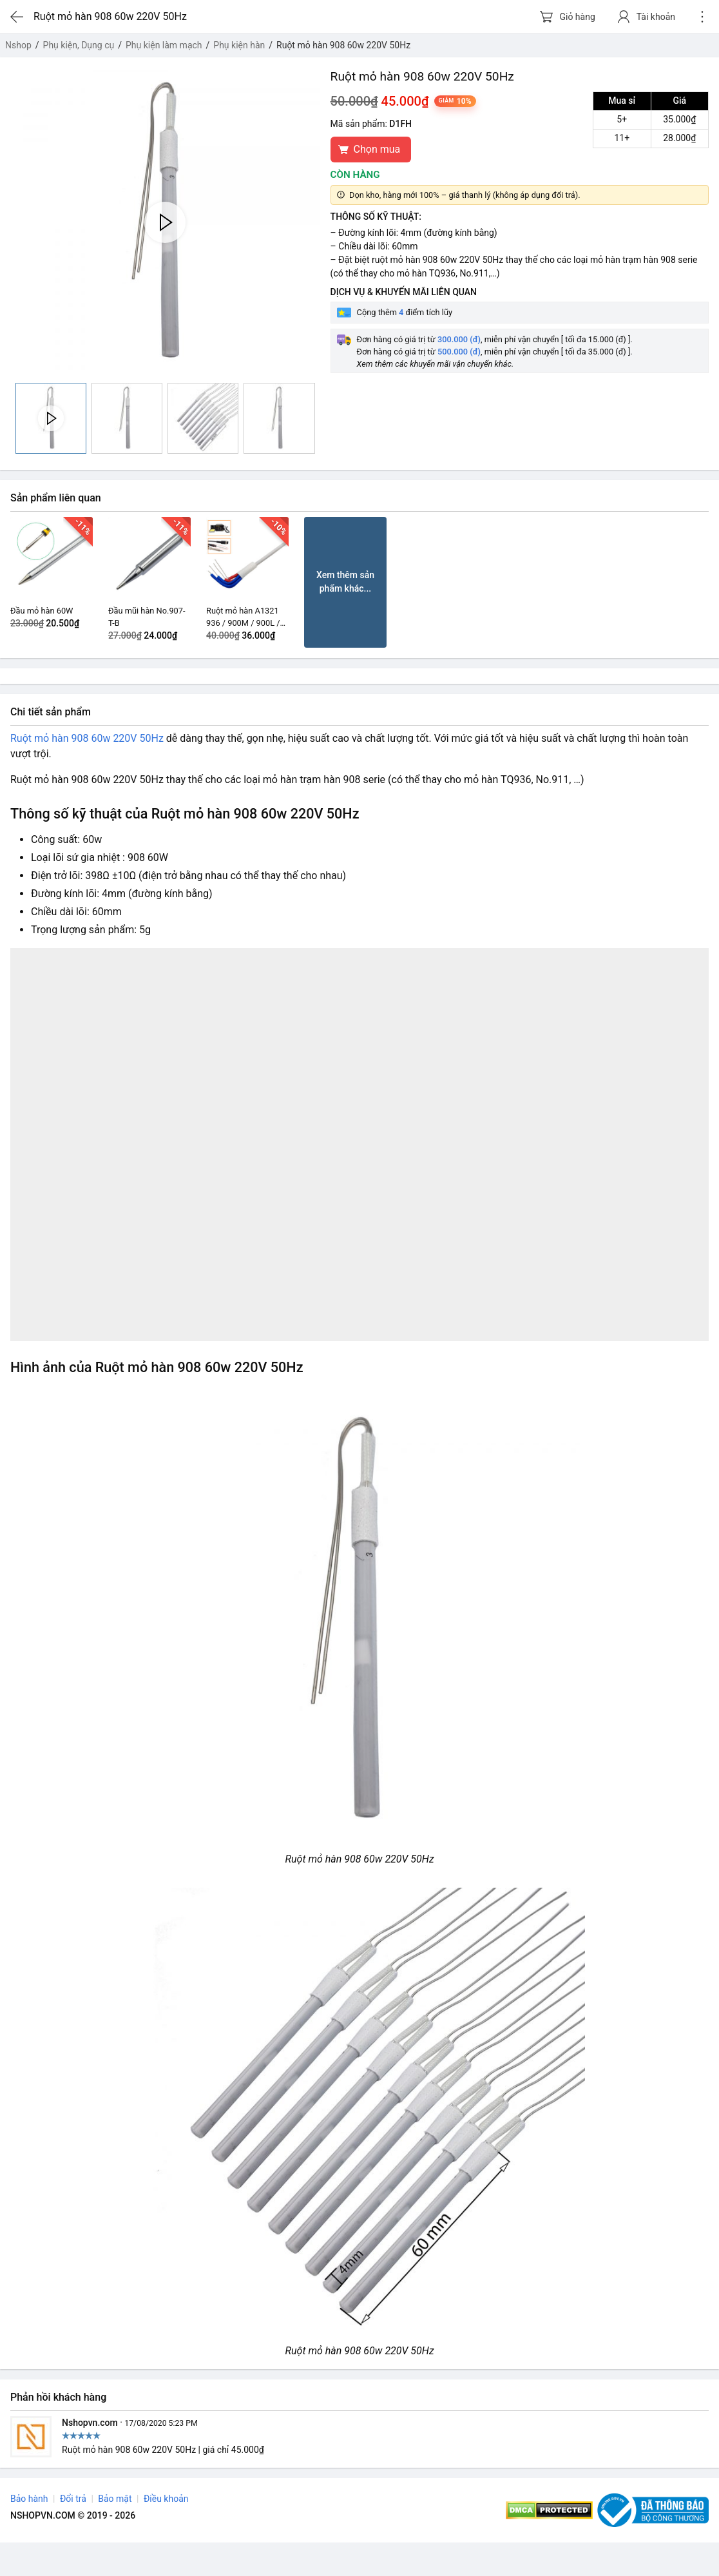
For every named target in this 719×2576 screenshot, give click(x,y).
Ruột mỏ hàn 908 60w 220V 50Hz (87, 738)
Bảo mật (114, 2499)
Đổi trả (73, 2499)
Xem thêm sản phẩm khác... (345, 582)
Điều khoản (166, 2499)
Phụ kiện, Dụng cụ (79, 45)
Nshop (18, 45)
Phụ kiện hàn (239, 45)
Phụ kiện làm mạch (164, 45)
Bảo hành (29, 2499)
